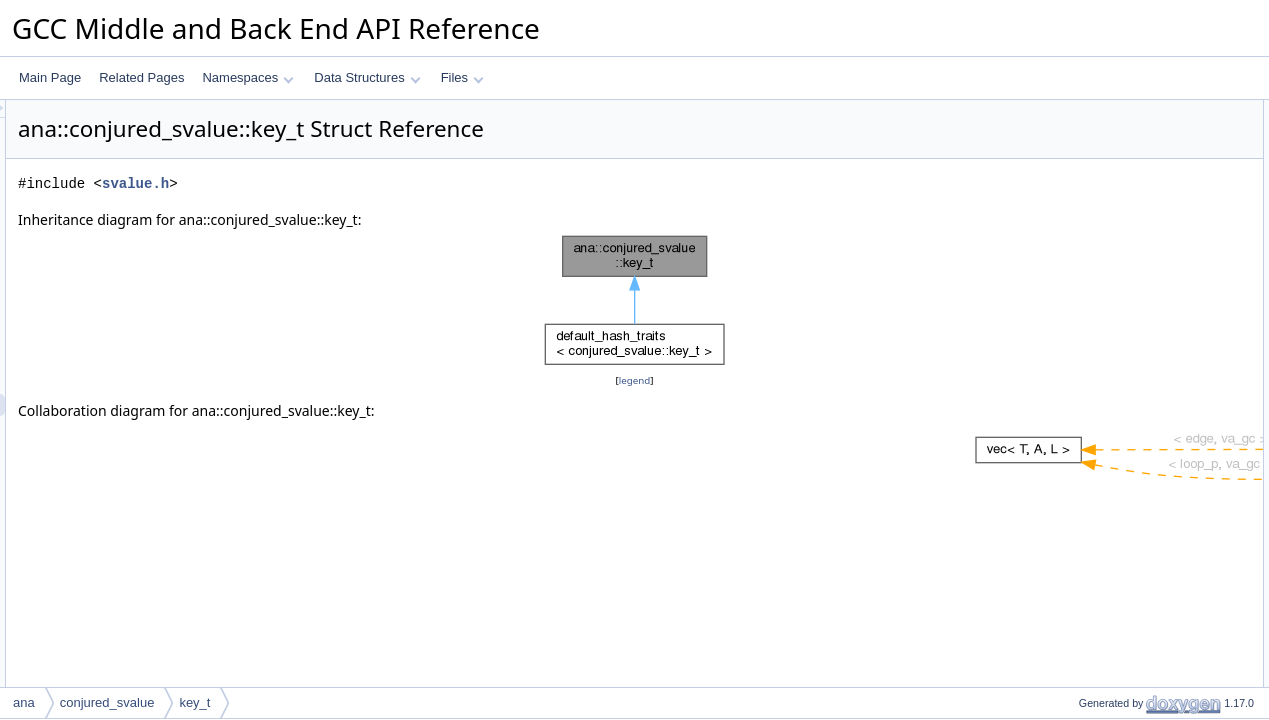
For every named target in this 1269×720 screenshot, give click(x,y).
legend (638, 380)
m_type (1081, 309)
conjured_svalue (107, 702)
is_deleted (1089, 243)
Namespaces (247, 77)
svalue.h (385, 183)
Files (462, 77)
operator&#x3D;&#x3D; (1123, 177)
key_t (1076, 133)
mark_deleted (1098, 199)
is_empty (1086, 265)
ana (24, 702)
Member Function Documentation (1134, 441)
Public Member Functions (1113, 111)
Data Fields (1076, 287)
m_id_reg (1087, 353)
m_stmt (1081, 331)
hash (1075, 155)
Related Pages (141, 77)
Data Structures (367, 77)
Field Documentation (1101, 595)
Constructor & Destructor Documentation (1154, 397)
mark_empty (1095, 221)
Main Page (50, 77)
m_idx (1078, 375)
